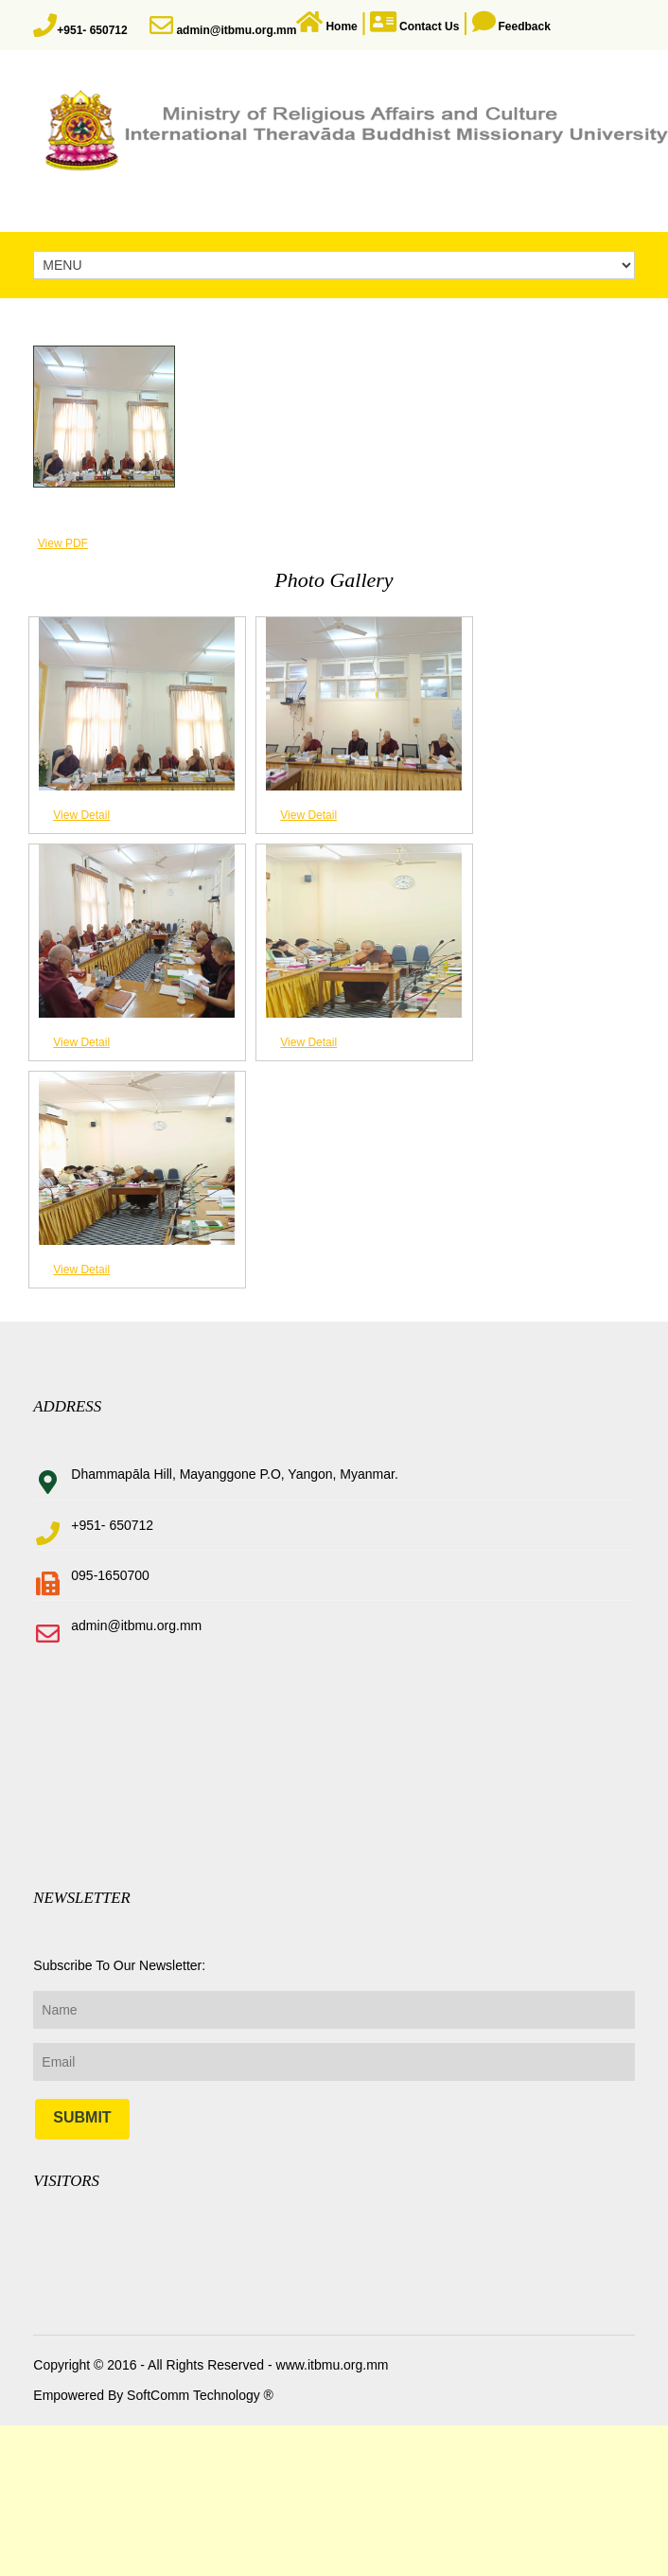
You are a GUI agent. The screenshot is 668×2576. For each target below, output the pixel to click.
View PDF (63, 543)
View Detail (81, 815)
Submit (82, 2117)
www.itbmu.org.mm (330, 2364)
